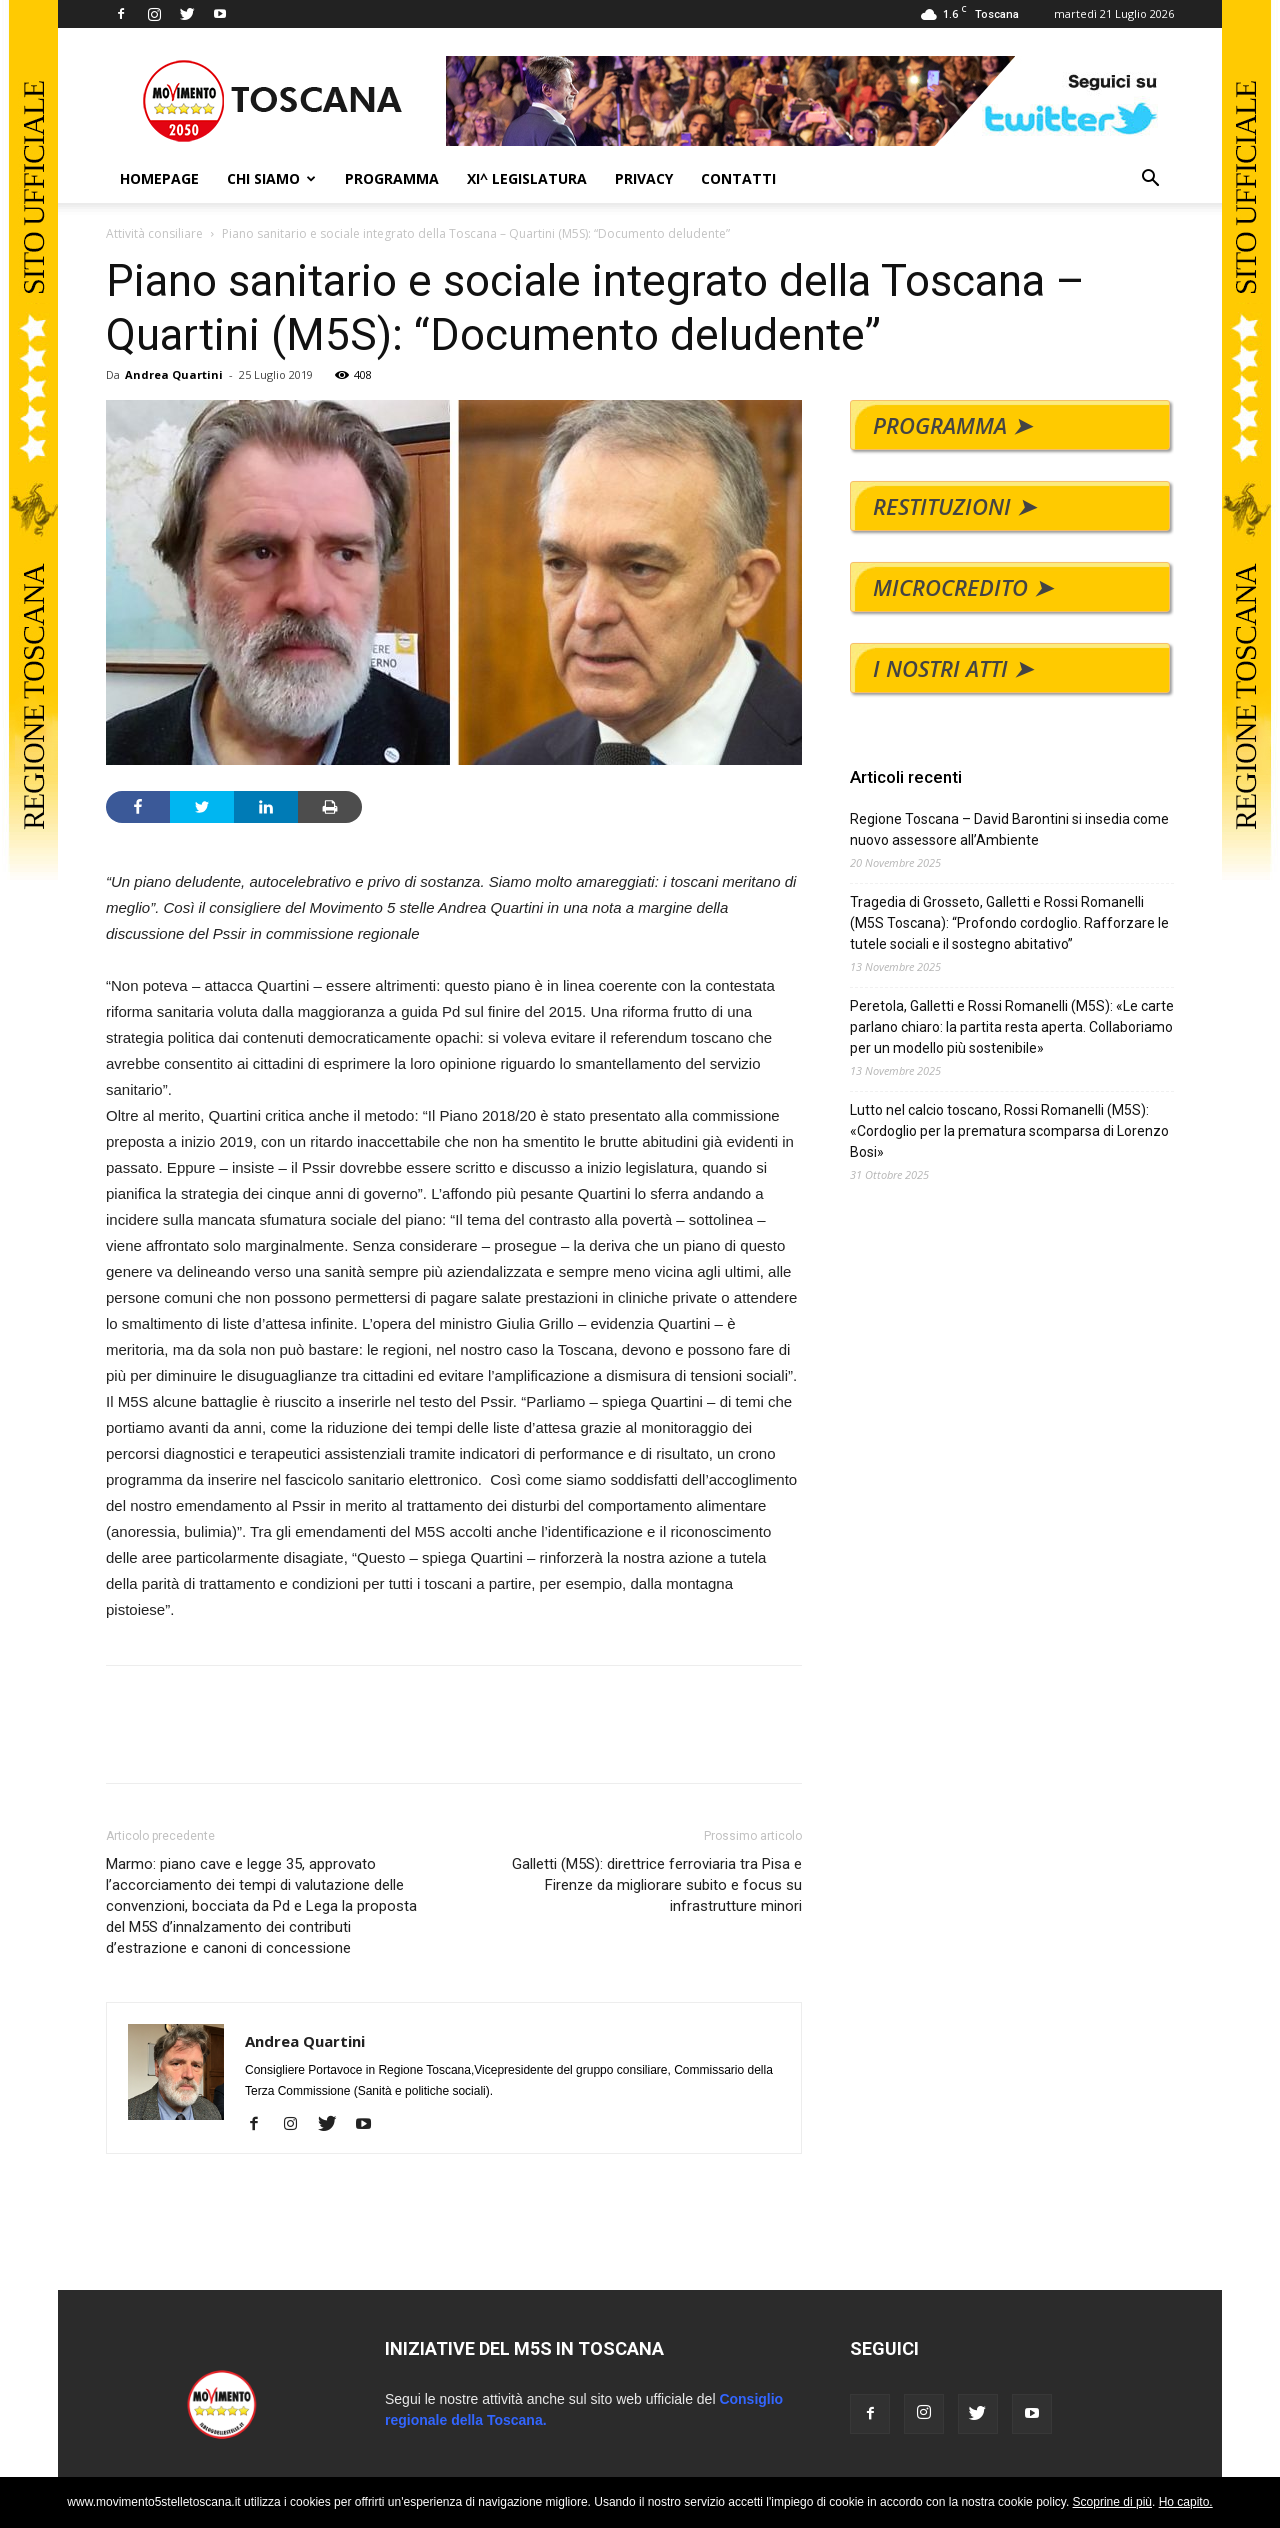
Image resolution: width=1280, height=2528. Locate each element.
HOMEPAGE (159, 178)
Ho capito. (1186, 2502)
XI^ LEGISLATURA (527, 178)
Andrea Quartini (174, 374)
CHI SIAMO (271, 178)
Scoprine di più (1112, 2502)
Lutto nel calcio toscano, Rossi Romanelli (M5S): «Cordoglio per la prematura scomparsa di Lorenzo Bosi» (1009, 1131)
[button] (1150, 180)
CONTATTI (738, 178)
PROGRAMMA (392, 178)
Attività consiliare (154, 233)
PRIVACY (644, 178)
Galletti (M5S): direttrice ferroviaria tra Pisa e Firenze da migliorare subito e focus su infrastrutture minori (657, 1885)
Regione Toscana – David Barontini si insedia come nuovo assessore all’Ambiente (1009, 829)
